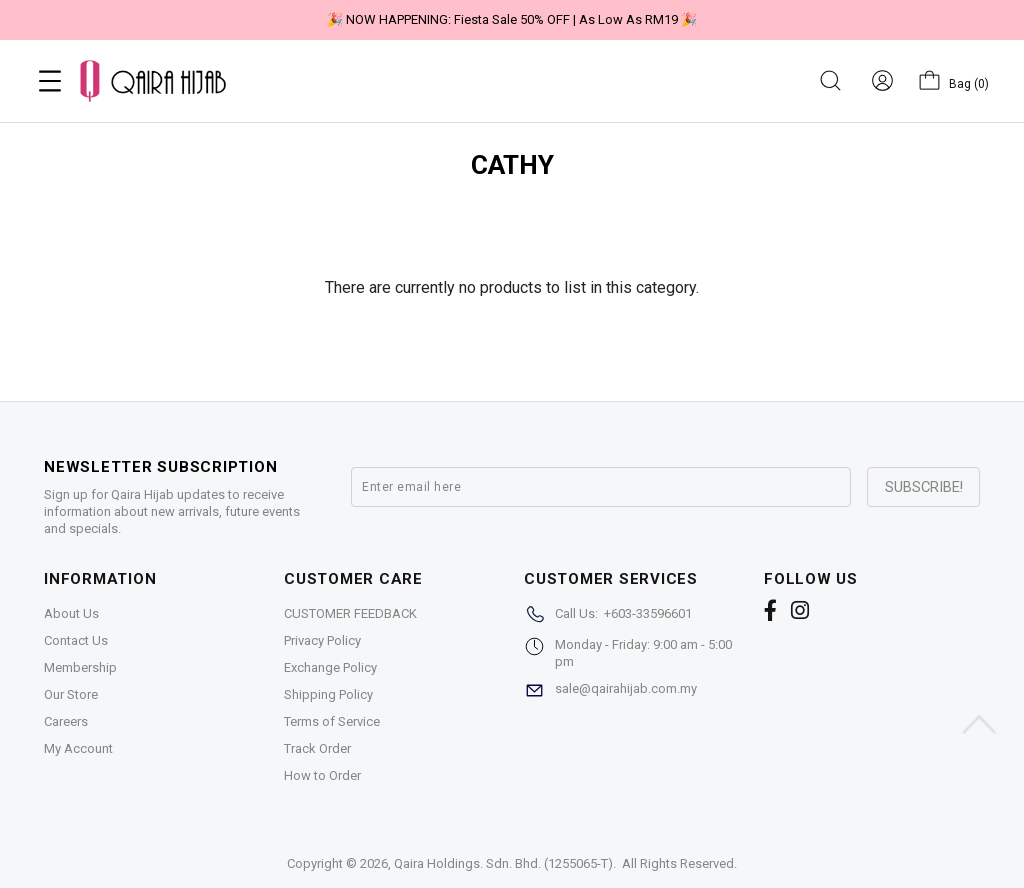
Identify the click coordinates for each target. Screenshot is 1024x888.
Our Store (71, 694)
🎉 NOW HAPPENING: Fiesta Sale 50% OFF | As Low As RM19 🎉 (512, 19)
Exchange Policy (330, 667)
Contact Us (76, 640)
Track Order (317, 748)
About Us (71, 613)
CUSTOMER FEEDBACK (350, 613)
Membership (80, 667)
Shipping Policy (328, 694)
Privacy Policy (322, 640)
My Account (78, 748)
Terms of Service (332, 721)
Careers (66, 721)
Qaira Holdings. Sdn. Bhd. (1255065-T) (503, 863)
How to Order (322, 775)
